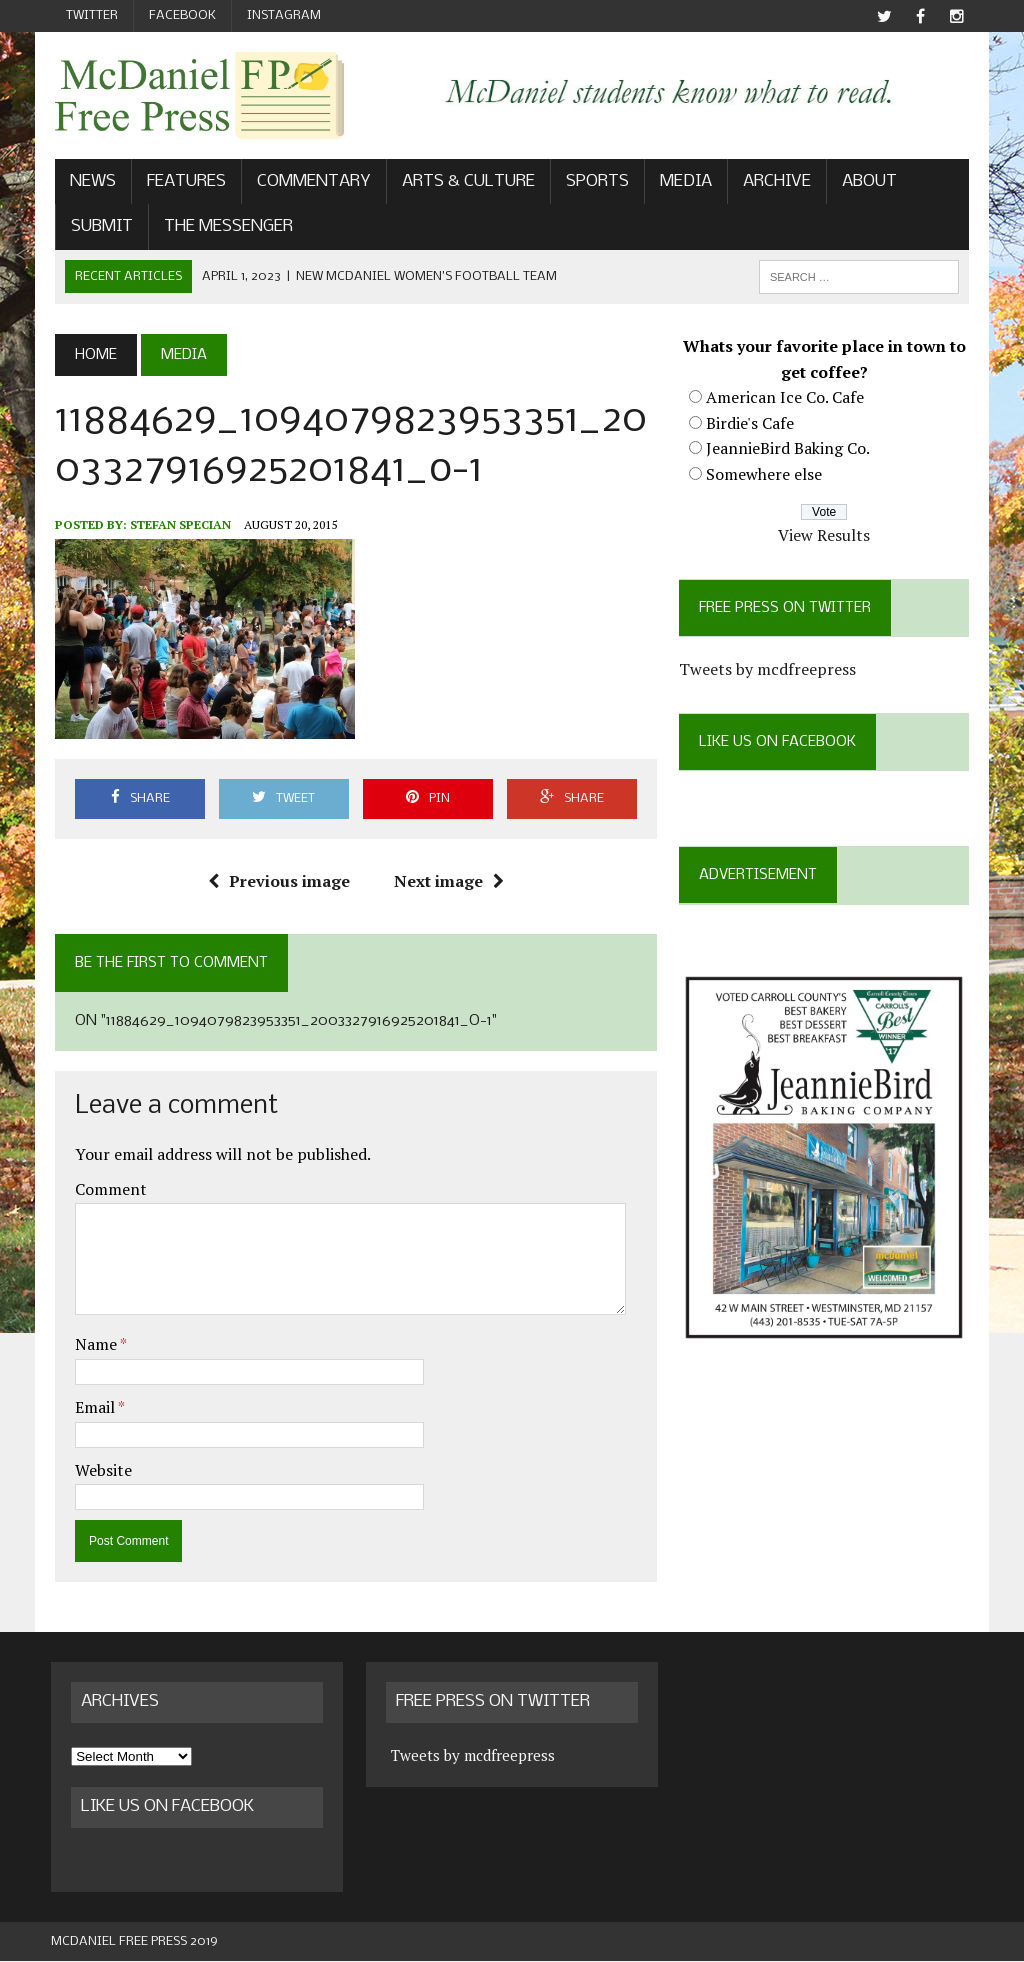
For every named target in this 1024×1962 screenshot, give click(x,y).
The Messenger (224, 227)
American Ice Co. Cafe (787, 398)
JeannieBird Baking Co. (790, 449)
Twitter (92, 15)
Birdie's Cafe (752, 424)
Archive (773, 182)
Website (99, 1470)
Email (92, 1408)
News (89, 182)
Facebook (182, 15)
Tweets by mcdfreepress (769, 670)
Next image (448, 881)
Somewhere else (766, 475)
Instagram (284, 15)
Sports (593, 182)
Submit (98, 227)
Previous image (278, 881)
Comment (107, 1190)
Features (182, 182)
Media (682, 182)
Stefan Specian (176, 525)
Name (93, 1345)
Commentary (310, 182)
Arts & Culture (464, 182)
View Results (827, 536)
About (865, 182)
